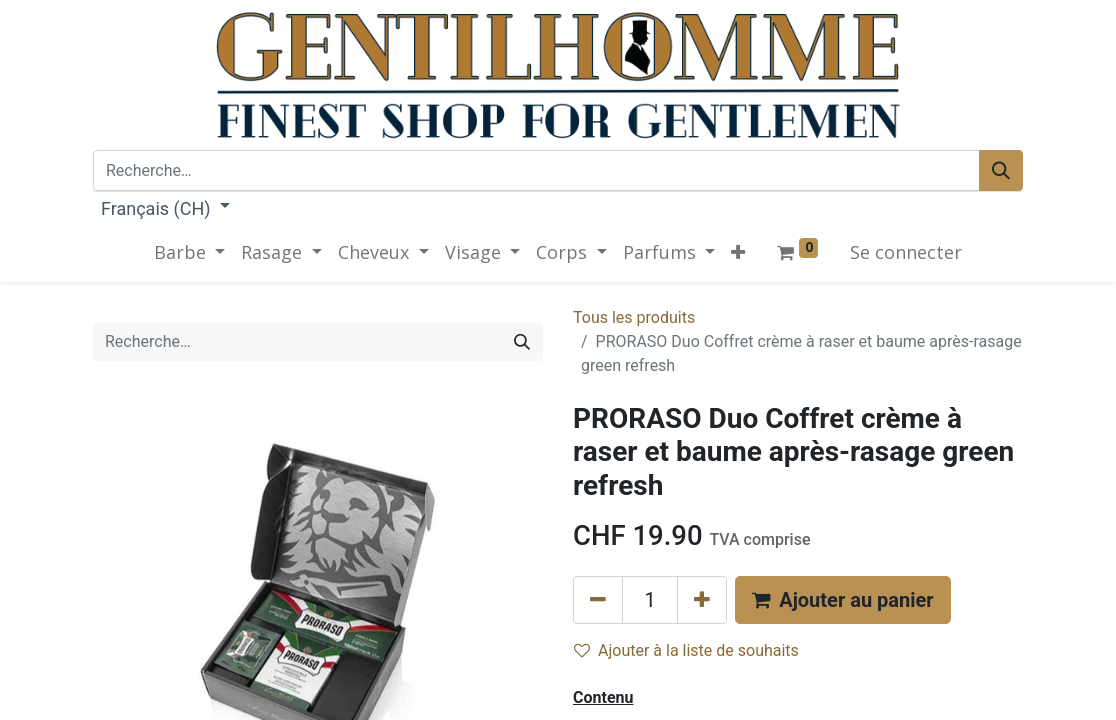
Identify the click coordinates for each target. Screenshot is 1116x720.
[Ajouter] (702, 600)
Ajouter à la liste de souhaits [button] (686, 650)
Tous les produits (634, 317)
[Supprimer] (598, 600)
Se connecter (906, 252)
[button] (738, 252)
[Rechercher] (1001, 170)
